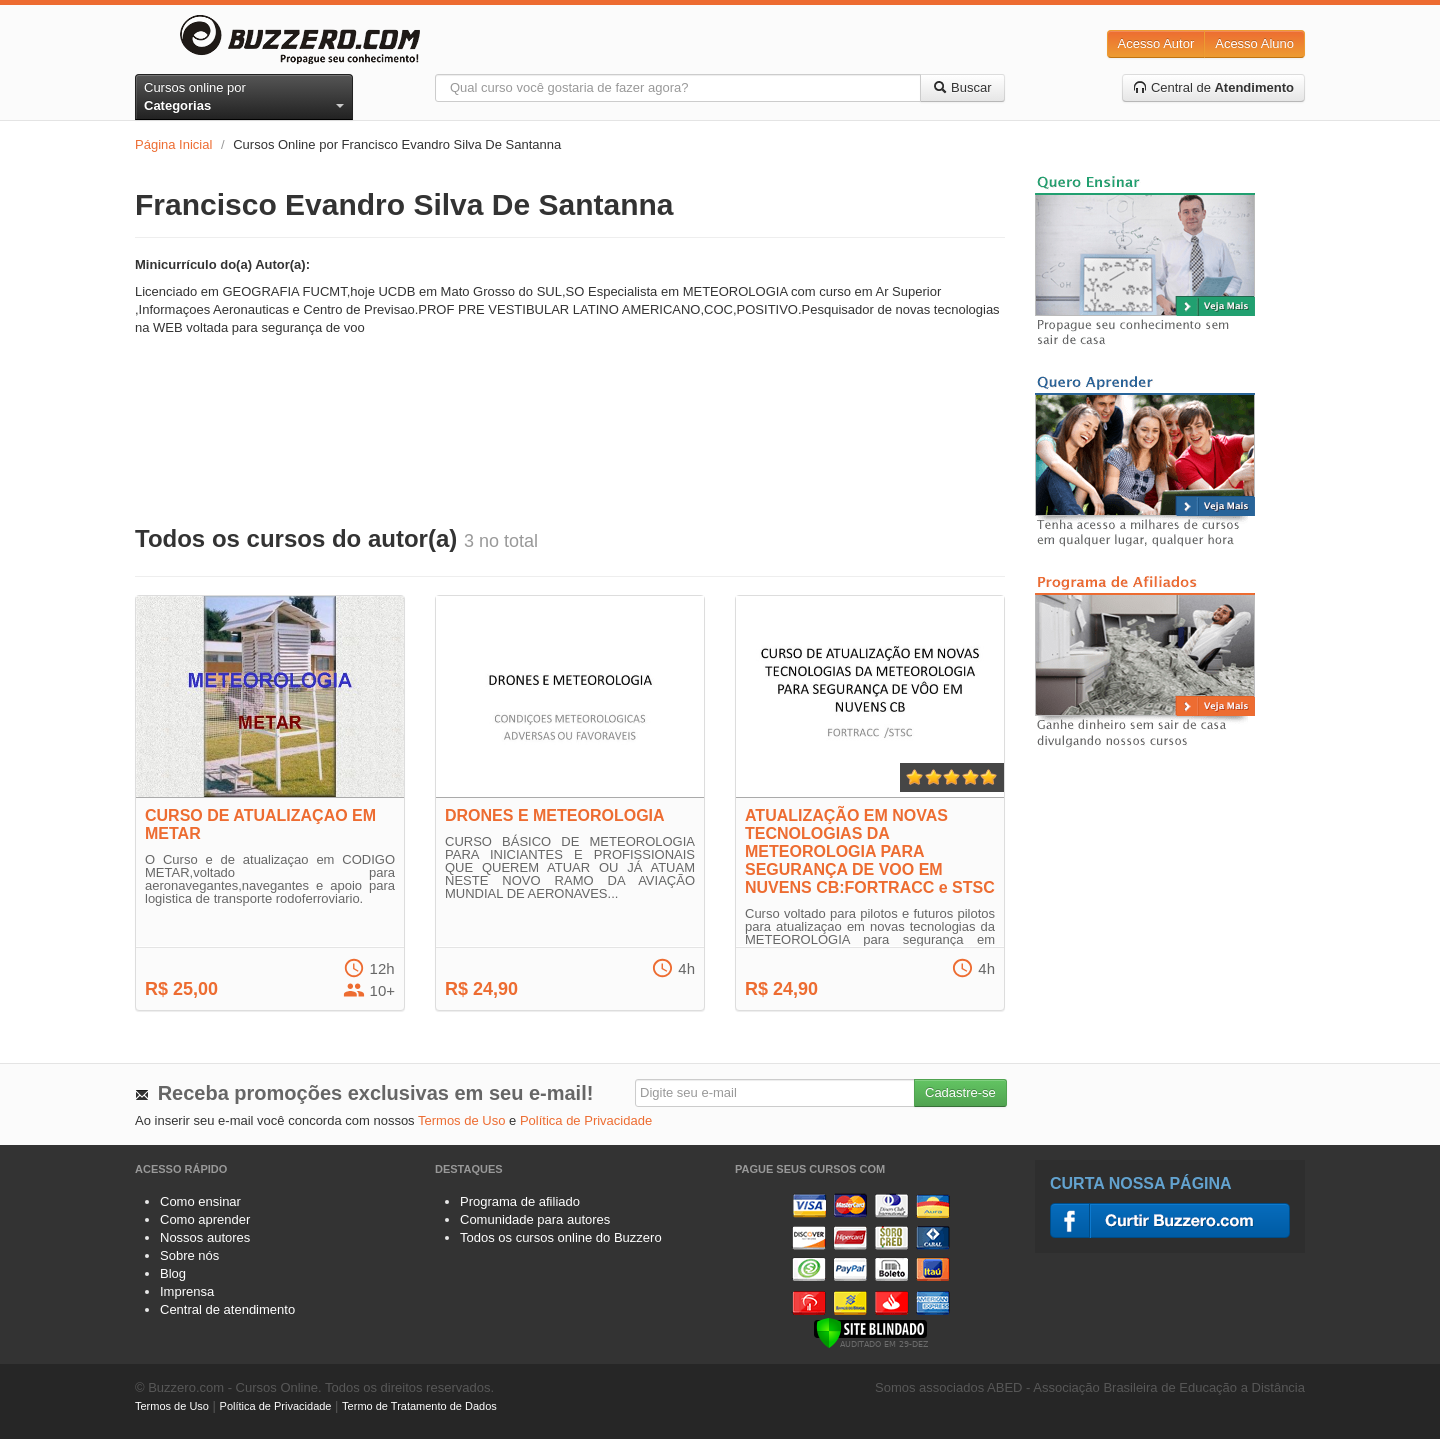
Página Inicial (173, 144)
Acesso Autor (1156, 43)
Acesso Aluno (1254, 43)
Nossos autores (205, 1237)
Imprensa (187, 1291)
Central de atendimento (227, 1309)
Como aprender (205, 1219)
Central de (1213, 87)
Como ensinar (200, 1201)
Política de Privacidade (586, 1120)
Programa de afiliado (520, 1201)
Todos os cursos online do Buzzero (561, 1237)
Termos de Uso (461, 1120)
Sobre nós (189, 1255)
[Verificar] (870, 1331)
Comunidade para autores (535, 1219)
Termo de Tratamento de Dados (419, 1406)
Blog (173, 1273)
